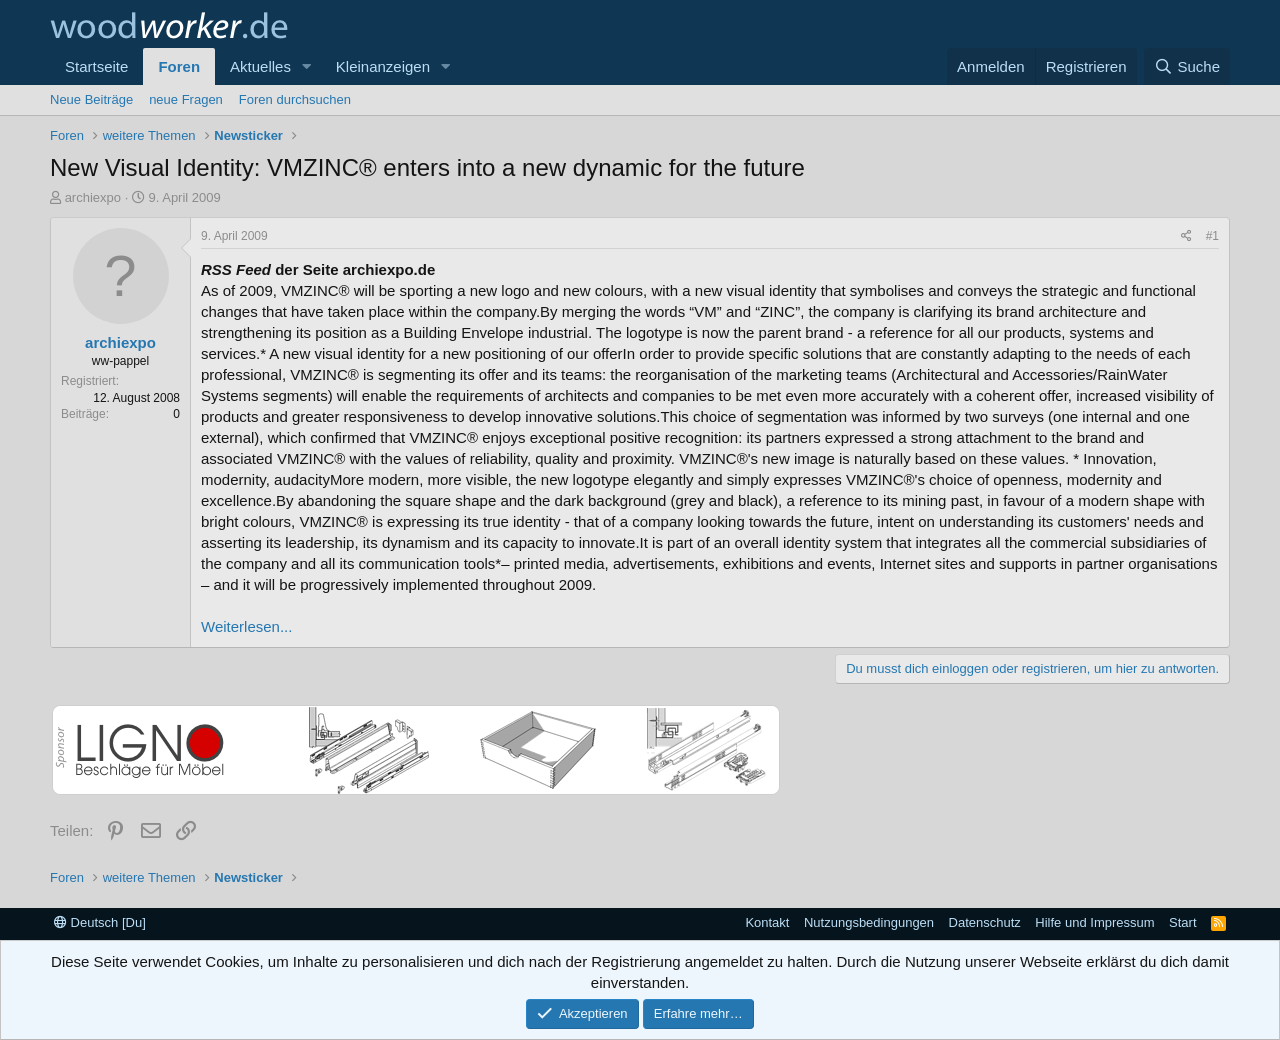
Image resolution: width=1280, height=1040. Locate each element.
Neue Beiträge (91, 99)
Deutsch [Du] (100, 922)
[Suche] (1187, 66)
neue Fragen (186, 99)
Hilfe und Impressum (1094, 922)
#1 (1212, 236)
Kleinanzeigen (383, 66)
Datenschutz (985, 922)
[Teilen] (1186, 236)
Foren (179, 66)
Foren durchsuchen (295, 99)
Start (1182, 922)
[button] (307, 66)
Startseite (96, 66)
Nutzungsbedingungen (869, 922)
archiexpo (93, 197)
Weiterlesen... (246, 626)
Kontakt (767, 922)
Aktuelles (260, 66)
